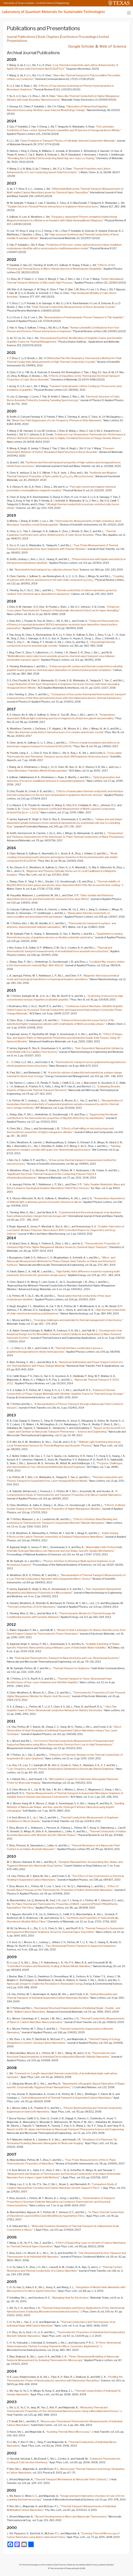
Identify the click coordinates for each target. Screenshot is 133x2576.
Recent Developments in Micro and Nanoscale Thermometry (70, 2516)
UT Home (23, 2564)
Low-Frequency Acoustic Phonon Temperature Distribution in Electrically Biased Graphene (61, 1768)
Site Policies (60, 2564)
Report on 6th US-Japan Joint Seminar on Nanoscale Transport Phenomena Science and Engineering (65, 2129)
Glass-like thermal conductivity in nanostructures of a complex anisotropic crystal (55, 732)
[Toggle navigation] (129, 13)
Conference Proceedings (79, 37)
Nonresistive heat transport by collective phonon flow (46, 569)
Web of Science (112, 46)
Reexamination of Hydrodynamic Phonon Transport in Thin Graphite (83, 317)
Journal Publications (21, 37)
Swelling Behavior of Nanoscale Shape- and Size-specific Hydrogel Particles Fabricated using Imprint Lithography (65, 1807)
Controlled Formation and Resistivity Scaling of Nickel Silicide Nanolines (49, 1966)
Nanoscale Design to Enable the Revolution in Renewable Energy (45, 1983)
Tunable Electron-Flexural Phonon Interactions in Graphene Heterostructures (53, 206)
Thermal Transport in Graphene (71, 1668)
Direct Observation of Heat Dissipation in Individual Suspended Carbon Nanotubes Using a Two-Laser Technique (64, 1730)
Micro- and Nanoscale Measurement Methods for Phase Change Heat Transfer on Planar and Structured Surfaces (61, 1261)
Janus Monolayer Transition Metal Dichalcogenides (37, 770)
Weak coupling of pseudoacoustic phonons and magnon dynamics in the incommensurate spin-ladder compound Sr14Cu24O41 (62, 857)
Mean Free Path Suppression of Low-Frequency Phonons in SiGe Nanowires (56, 420)
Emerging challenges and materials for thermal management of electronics (77, 1320)
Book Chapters (48, 37)
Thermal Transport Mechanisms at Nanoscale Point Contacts (71, 2479)
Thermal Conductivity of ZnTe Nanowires (31, 1606)
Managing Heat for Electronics (70, 2297)
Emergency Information (41, 2564)
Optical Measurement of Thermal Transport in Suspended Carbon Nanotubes (66, 2097)
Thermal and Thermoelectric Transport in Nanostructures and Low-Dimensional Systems (66, 1658)
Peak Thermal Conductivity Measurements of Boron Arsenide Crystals (73, 307)
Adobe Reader (107, 2564)
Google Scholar (81, 46)
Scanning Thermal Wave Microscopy (68, 2431)
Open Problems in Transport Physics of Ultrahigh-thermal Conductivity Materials (68, 140)
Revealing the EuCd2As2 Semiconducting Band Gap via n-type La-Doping (51, 158)
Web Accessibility (76, 2564)
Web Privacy (92, 2564)
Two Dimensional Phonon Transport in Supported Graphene (80, 1945)
